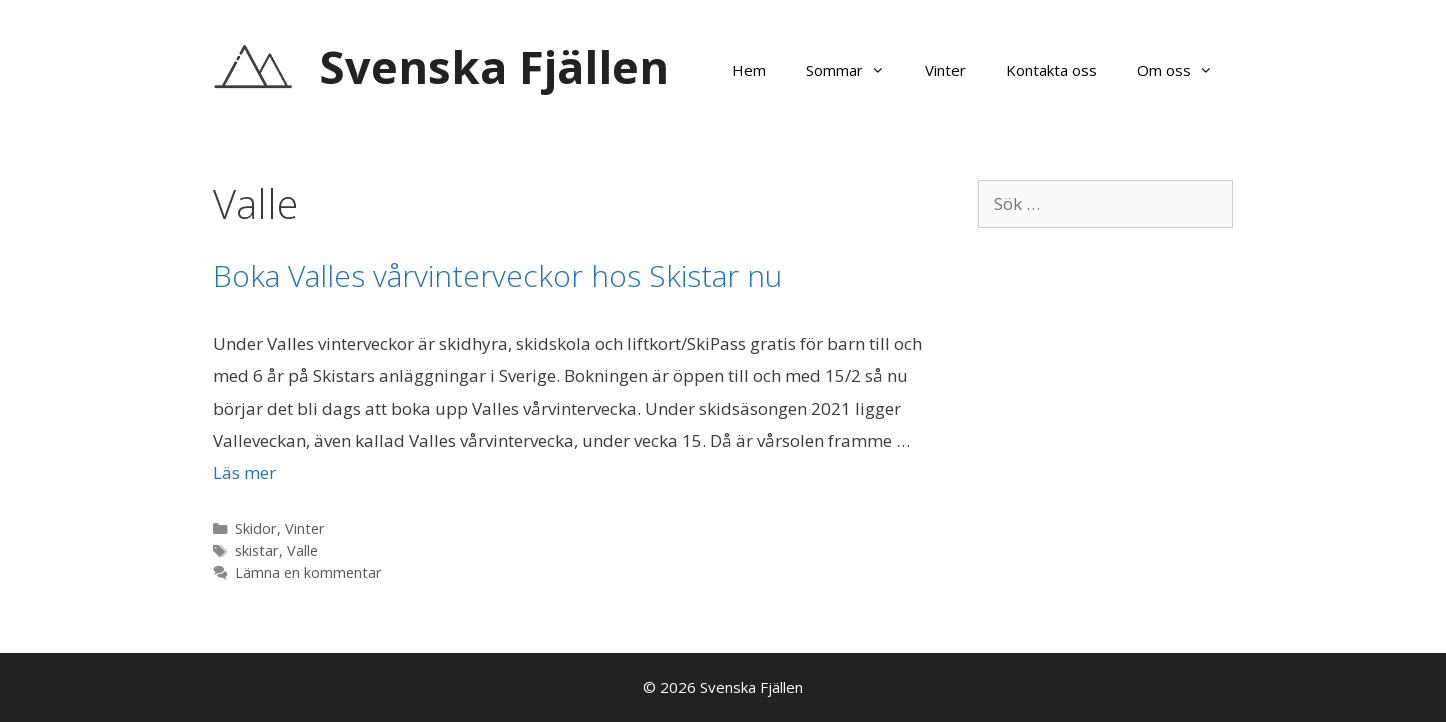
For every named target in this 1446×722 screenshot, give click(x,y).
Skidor (256, 528)
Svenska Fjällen (494, 66)
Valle (302, 550)
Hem (749, 70)
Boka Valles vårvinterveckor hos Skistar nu (497, 275)
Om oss (1185, 70)
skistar (257, 550)
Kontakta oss (1051, 70)
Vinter (945, 70)
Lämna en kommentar (308, 572)
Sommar (855, 70)
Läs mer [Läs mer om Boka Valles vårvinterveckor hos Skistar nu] (244, 472)
